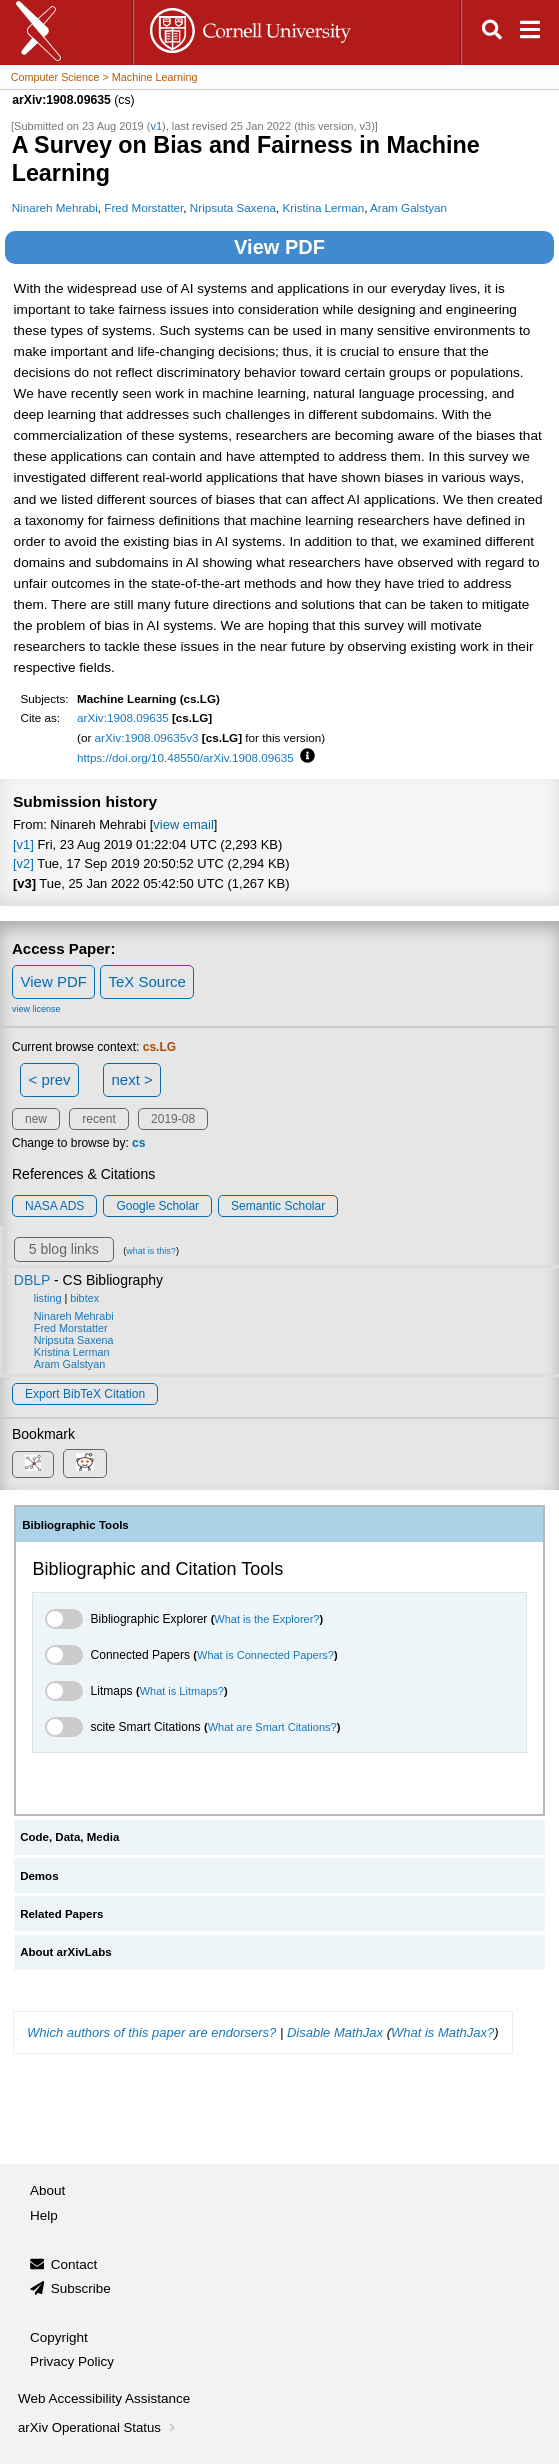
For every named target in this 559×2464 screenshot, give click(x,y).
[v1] (23, 844)
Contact (74, 2264)
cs (138, 1143)
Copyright (59, 2337)
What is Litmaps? (182, 1691)
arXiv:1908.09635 (123, 717)
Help (44, 2215)
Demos (39, 1876)
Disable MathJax (335, 2032)
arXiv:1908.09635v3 (147, 737)
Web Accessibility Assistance (104, 2398)
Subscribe (81, 2288)
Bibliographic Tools (75, 1525)
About (47, 2190)
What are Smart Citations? (272, 1727)
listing (48, 1298)
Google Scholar (157, 1206)
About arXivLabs (66, 1952)
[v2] (23, 863)
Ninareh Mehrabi (55, 207)
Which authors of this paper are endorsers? (151, 2032)
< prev (50, 1079)
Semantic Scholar (278, 1206)
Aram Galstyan (408, 207)
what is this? (151, 1251)
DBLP (32, 1280)
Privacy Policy (72, 2361)
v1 (156, 126)
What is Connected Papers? (265, 1655)
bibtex (84, 1298)
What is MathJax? (442, 2032)
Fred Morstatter (143, 207)
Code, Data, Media (69, 1837)
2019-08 (173, 1119)
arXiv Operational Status (98, 2427)
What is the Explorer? (266, 1619)
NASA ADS (54, 1206)
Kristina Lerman (324, 207)
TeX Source (147, 981)
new (36, 1119)
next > (131, 1079)
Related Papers (61, 1914)
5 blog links (64, 1249)
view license (36, 1009)
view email (183, 824)
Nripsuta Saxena (233, 207)
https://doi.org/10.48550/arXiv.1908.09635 (185, 757)
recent (98, 1119)
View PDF (279, 247)
